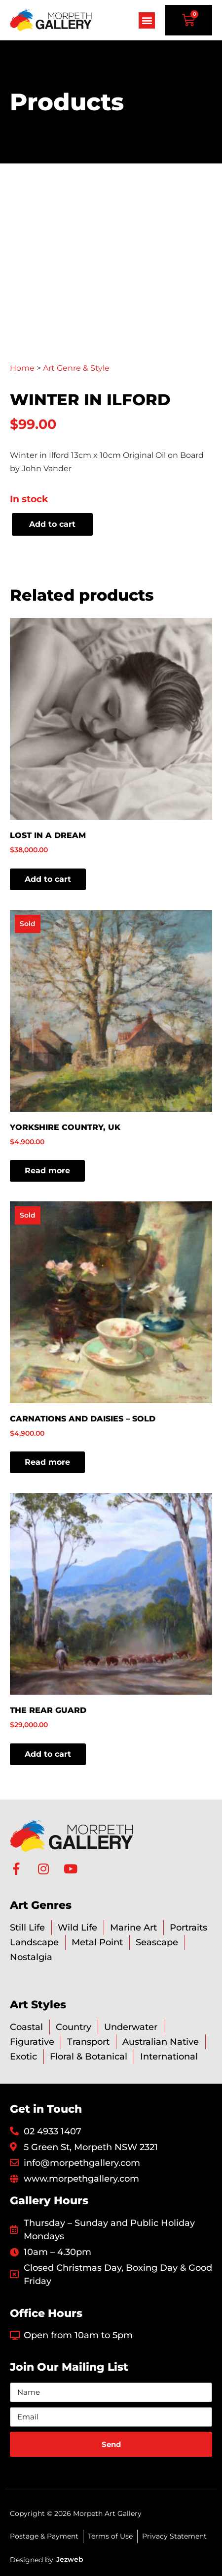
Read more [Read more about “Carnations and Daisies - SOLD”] (47, 1462)
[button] (147, 20)
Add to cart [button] (48, 879)
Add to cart (52, 524)
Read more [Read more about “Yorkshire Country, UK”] (47, 1170)
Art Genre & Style (76, 368)
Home (22, 368)
